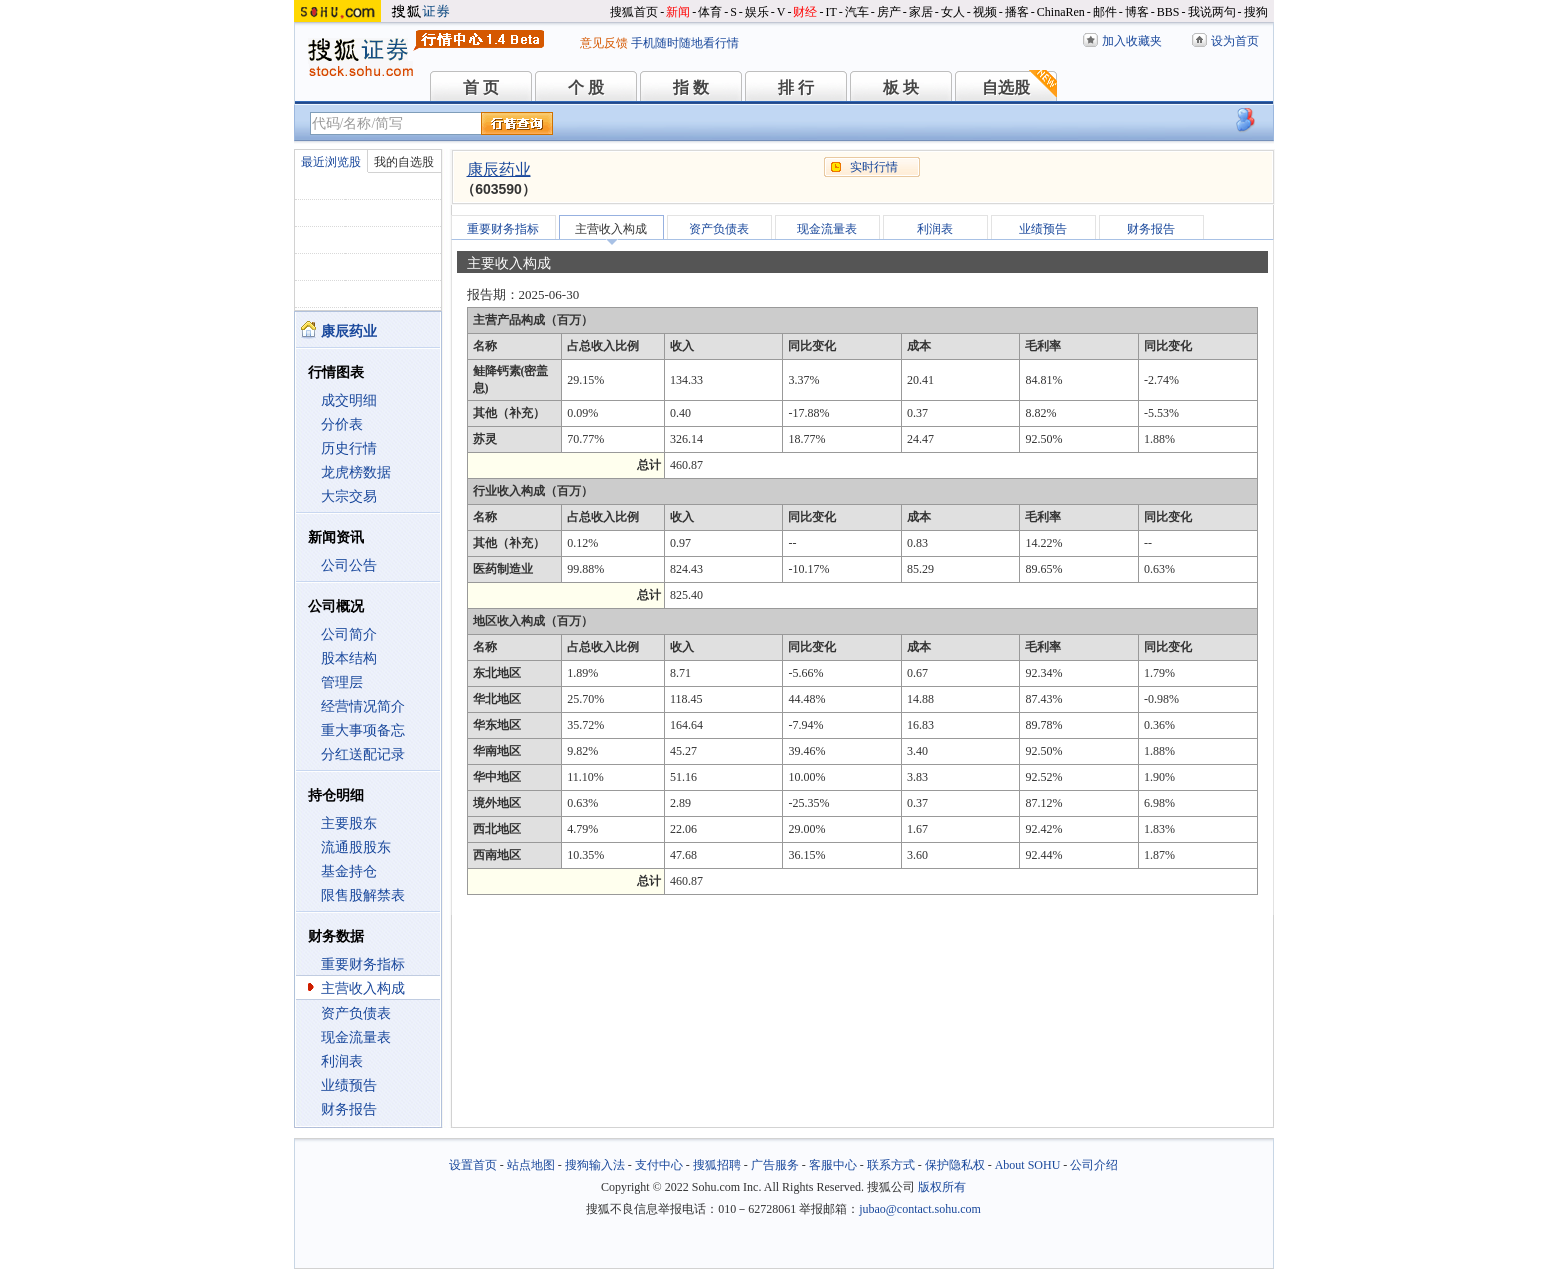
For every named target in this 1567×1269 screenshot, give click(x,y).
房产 (889, 12)
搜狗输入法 (595, 1165)
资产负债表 (356, 1013)
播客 (1017, 12)
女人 (953, 12)
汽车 (857, 12)
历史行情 (349, 448)
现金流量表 (356, 1037)
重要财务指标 (363, 964)
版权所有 (942, 1187)
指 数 (691, 87)
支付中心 (659, 1165)
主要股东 (349, 823)
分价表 (342, 424)
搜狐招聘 (717, 1165)
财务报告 (349, 1109)
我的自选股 (404, 162)
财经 (805, 12)
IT (830, 12)
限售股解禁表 (363, 895)
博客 (1137, 12)
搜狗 (1256, 12)
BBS (1168, 12)
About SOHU (1028, 1165)
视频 (985, 12)
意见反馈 (604, 43)
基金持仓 (349, 871)
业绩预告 (349, 1085)
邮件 (1105, 12)
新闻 (678, 12)
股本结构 (349, 658)
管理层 (342, 682)
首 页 (481, 87)
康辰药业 (499, 169)
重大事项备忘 (363, 730)
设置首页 (473, 1165)
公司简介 (349, 634)
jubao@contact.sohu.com (920, 1209)
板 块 (901, 87)
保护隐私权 (955, 1165)
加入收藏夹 (1132, 41)
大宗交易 (349, 496)
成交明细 (349, 400)
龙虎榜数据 (356, 472)
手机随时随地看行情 (685, 43)
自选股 (1006, 87)
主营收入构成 (363, 988)
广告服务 (775, 1165)
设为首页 (1235, 41)
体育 (710, 12)
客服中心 (833, 1165)
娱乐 (757, 12)
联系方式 (891, 1165)
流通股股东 (356, 847)
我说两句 (1212, 12)
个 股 (586, 87)
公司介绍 (1094, 1165)
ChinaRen (1061, 12)
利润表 (342, 1061)
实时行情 (874, 167)
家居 (921, 12)
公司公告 (349, 565)
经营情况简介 (363, 706)
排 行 (796, 87)
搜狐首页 (634, 12)
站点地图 (531, 1165)
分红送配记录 (363, 754)
